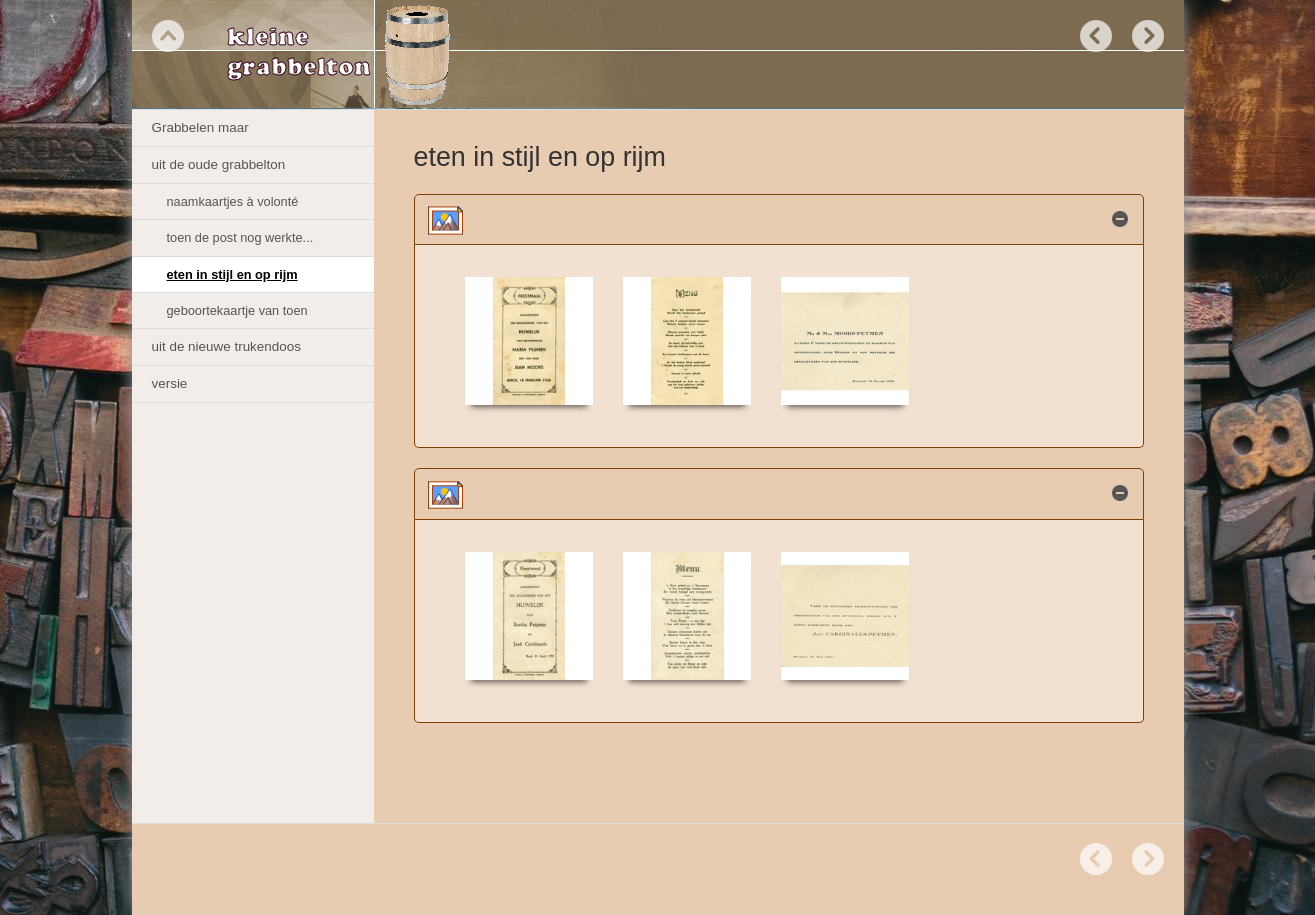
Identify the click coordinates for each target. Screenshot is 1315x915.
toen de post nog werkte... (240, 237)
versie (170, 383)
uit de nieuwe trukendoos (226, 346)
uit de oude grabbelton (219, 164)
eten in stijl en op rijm (232, 274)
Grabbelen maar (200, 127)
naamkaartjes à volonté (233, 201)
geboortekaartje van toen (237, 310)
